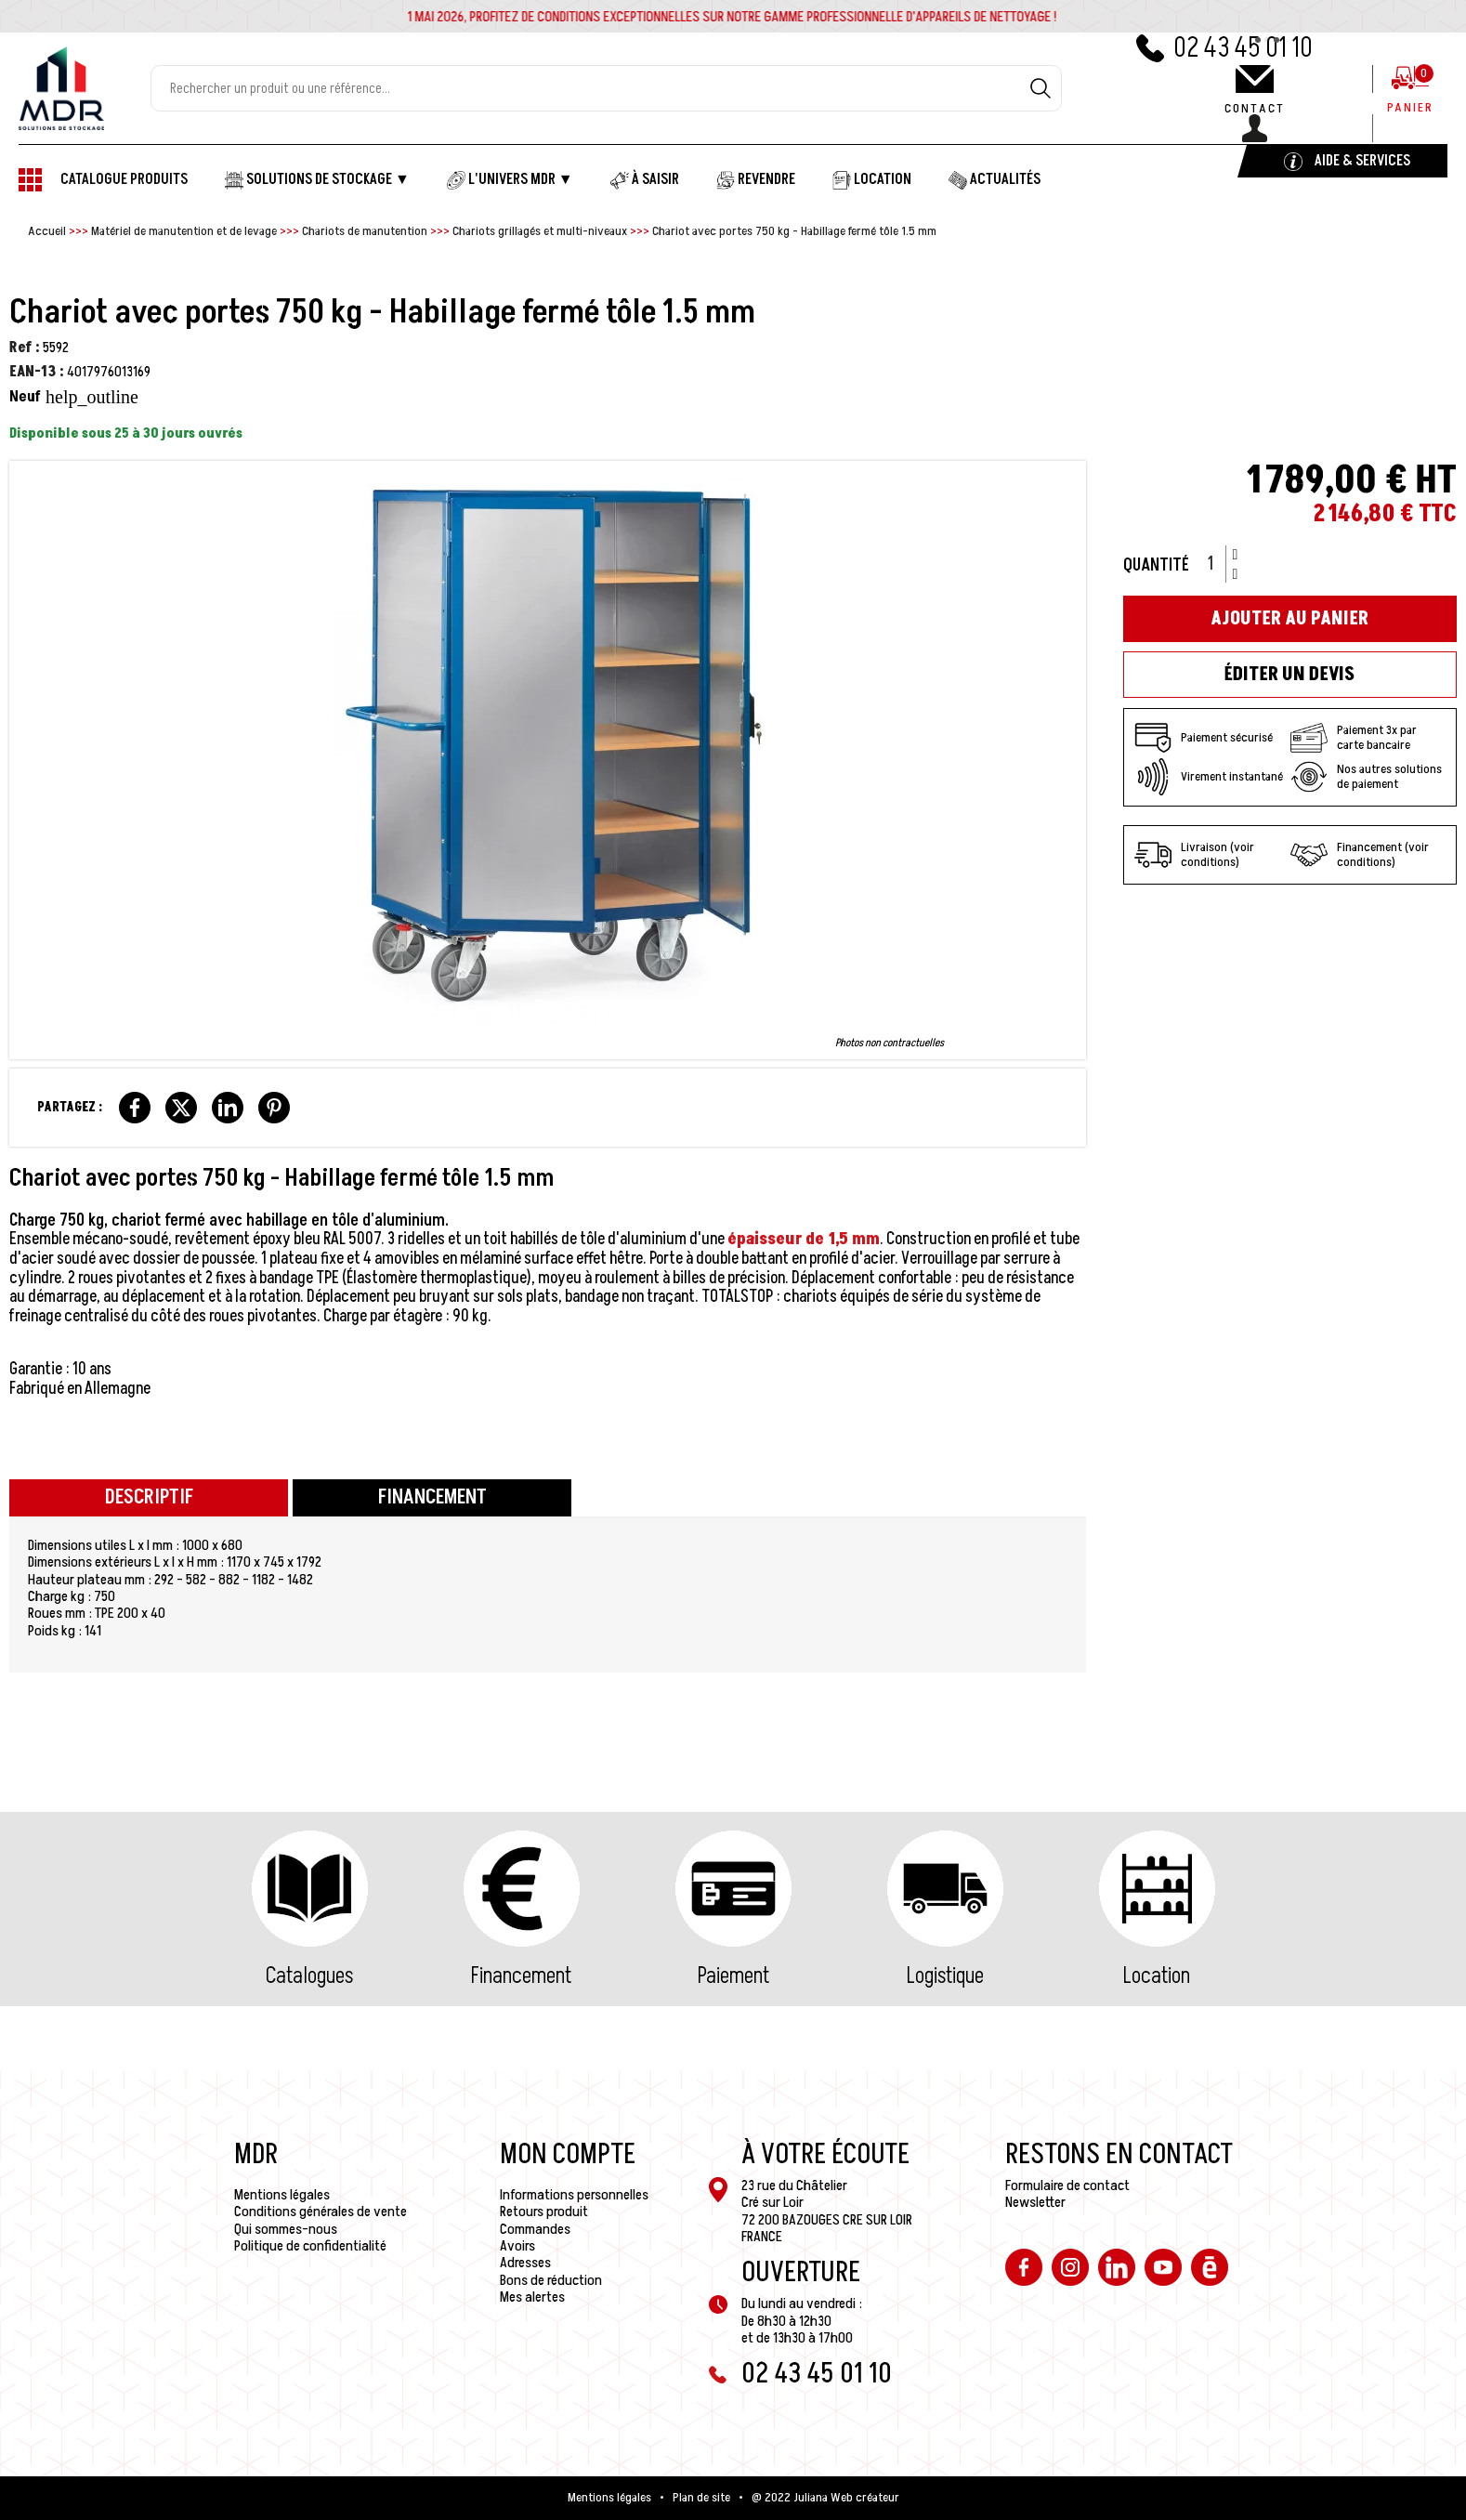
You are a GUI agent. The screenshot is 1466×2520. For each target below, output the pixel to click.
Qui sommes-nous (285, 2229)
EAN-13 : (36, 371)
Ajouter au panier (1289, 619)
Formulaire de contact (1067, 2185)
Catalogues (309, 1976)
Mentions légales (282, 2195)
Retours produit (544, 2211)
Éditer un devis (1289, 675)
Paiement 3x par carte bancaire (1353, 737)
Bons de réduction (551, 2280)
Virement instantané (1208, 776)
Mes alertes (532, 2297)
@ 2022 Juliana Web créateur (825, 2497)
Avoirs (517, 2246)
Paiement (733, 1976)
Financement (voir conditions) (1359, 854)
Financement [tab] (432, 1497)
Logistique (945, 1976)
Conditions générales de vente (320, 2211)
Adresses (525, 2262)
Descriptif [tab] (149, 1497)
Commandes (535, 2229)
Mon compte (567, 2154)
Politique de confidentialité (310, 2246)
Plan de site (701, 2497)
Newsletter (1035, 2202)
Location (1156, 1976)
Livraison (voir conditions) (1194, 854)
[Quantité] (1217, 564)
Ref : (24, 347)
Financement (521, 1976)
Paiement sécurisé (1203, 737)
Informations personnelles (574, 2195)
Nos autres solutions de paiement (1366, 776)
